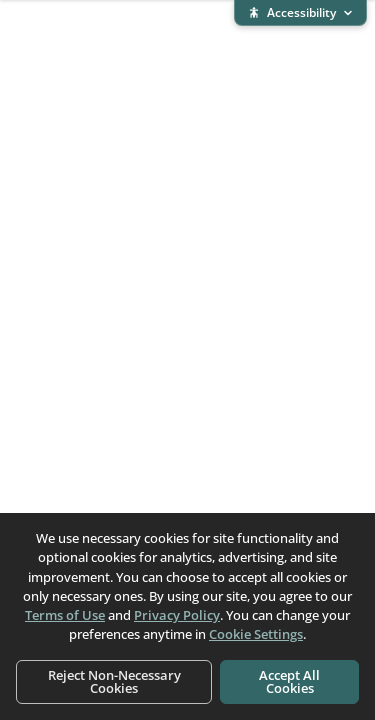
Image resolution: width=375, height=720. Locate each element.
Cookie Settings (256, 634)
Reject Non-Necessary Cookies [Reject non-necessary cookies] (114, 681)
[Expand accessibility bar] (300, 13)
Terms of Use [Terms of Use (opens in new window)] (65, 615)
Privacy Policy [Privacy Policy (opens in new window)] (177, 615)
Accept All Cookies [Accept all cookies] (289, 681)
